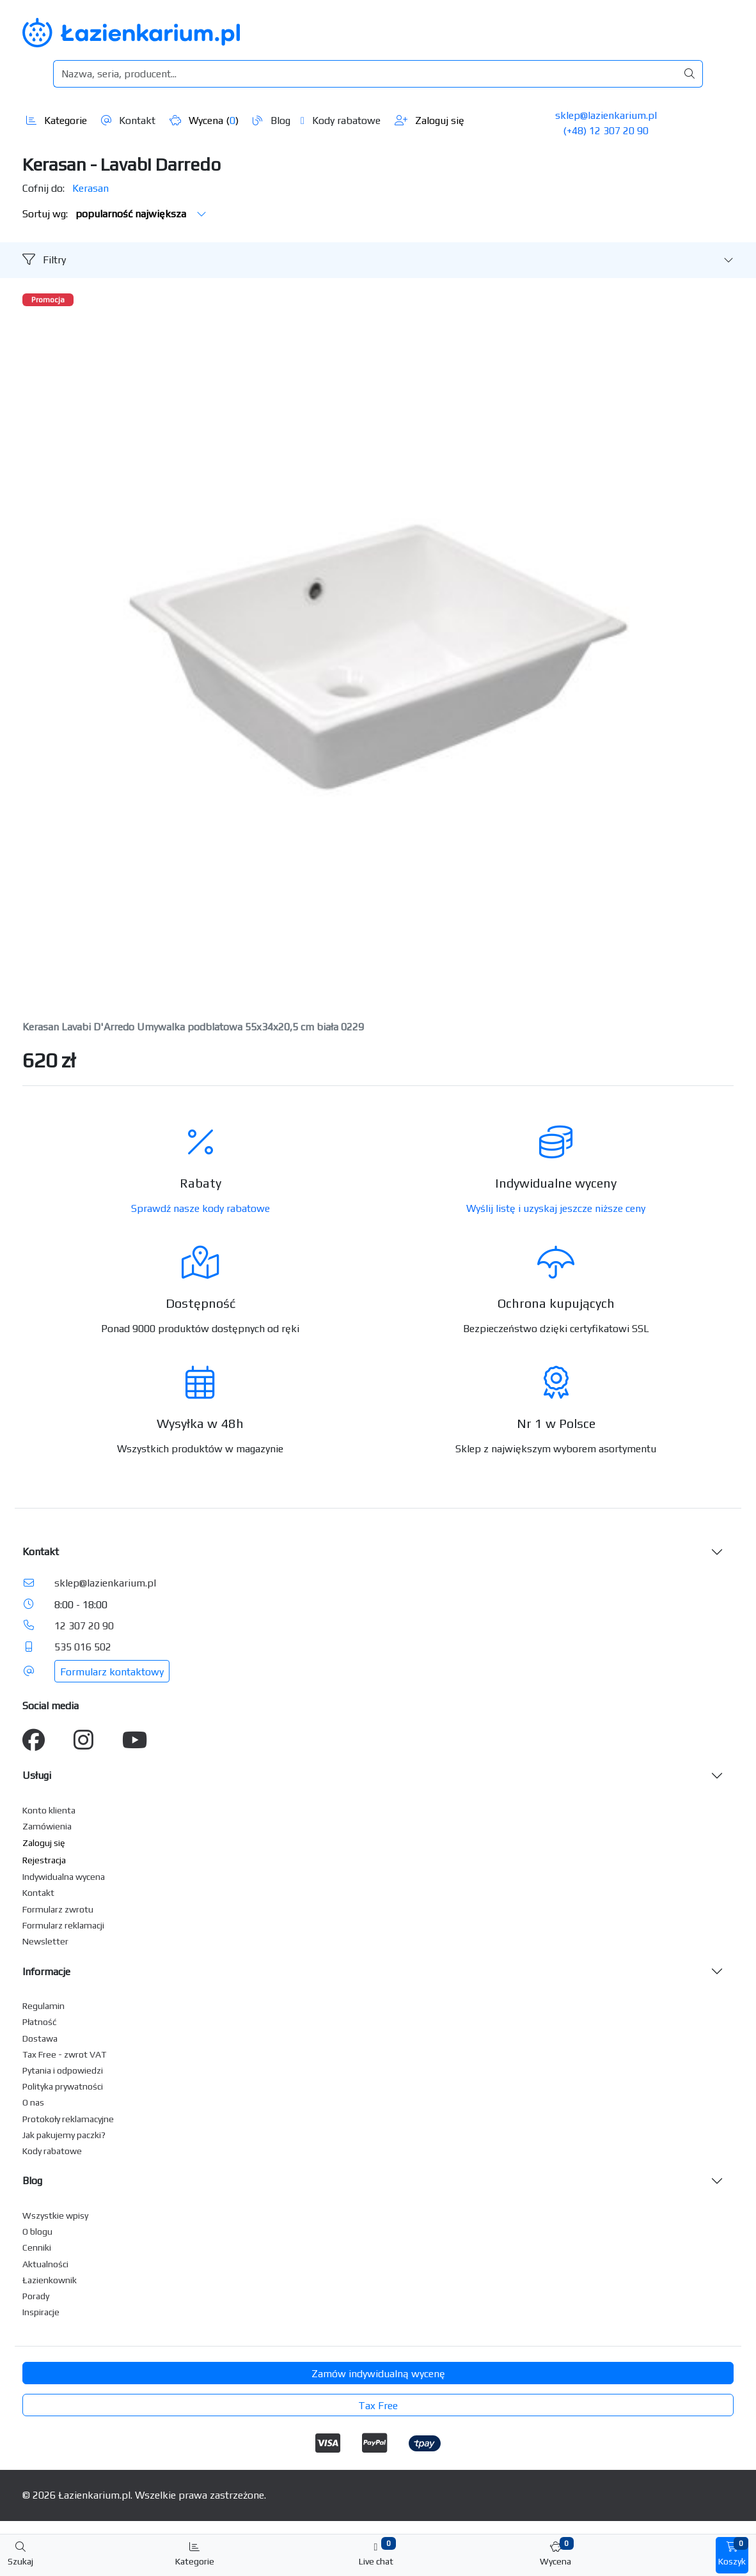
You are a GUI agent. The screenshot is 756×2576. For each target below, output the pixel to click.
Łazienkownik (49, 2280)
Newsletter (45, 1941)
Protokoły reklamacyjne (68, 2119)
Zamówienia (47, 1826)
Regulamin (43, 2006)
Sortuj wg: (114, 214)
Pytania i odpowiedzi (62, 2070)
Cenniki (36, 2247)
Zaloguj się (429, 120)
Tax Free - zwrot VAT (64, 2054)
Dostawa (40, 2038)
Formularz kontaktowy (112, 1672)
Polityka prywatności (62, 2086)
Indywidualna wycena (63, 1877)
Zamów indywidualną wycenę (378, 2374)
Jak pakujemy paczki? (64, 2135)
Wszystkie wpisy (55, 2215)
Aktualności (45, 2264)
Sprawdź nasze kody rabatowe (200, 1208)
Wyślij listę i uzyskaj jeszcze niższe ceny (555, 1208)
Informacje (46, 1972)
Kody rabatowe (341, 120)
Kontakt (128, 120)
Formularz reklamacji (63, 1925)
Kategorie (56, 120)
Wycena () (204, 120)
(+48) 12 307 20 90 (606, 131)
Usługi (36, 1775)
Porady (35, 2296)
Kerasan (90, 188)
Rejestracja (44, 1860)
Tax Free (378, 2406)
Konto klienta (48, 1810)
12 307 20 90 (84, 1626)
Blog (271, 120)
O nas (33, 2102)
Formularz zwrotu (57, 1909)
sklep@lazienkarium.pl (606, 115)
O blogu (37, 2231)
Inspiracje (40, 2312)
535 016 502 (82, 1647)
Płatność (39, 2022)
